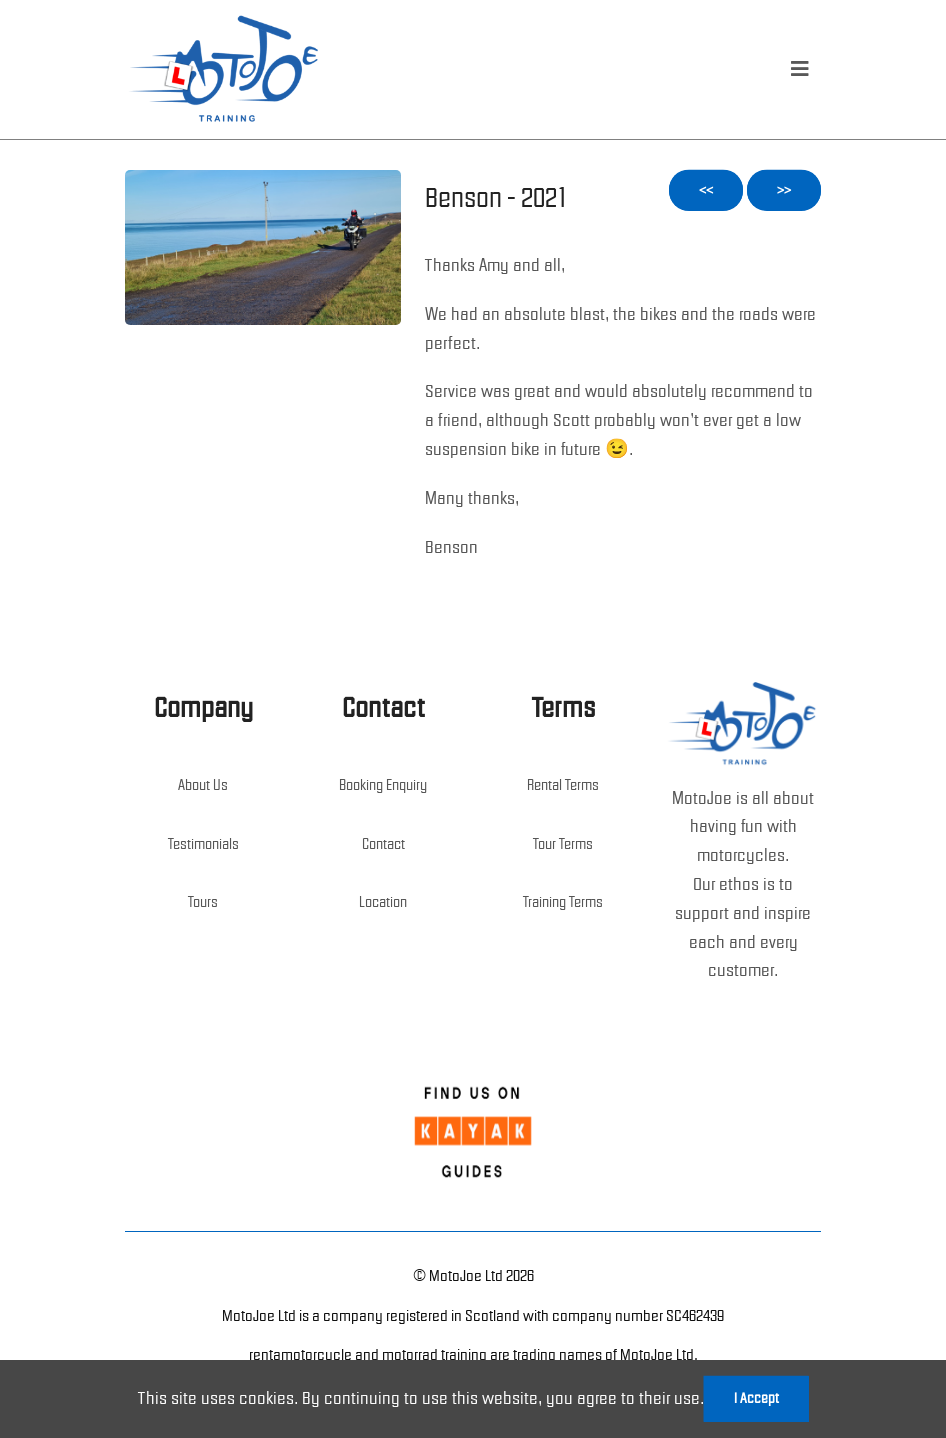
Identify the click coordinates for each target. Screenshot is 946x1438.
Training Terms (563, 902)
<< (706, 190)
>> (784, 190)
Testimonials (203, 844)
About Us (203, 785)
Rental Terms (563, 785)
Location (383, 902)
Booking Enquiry (383, 785)
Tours (203, 902)
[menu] (800, 69)
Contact (383, 844)
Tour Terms (563, 844)
